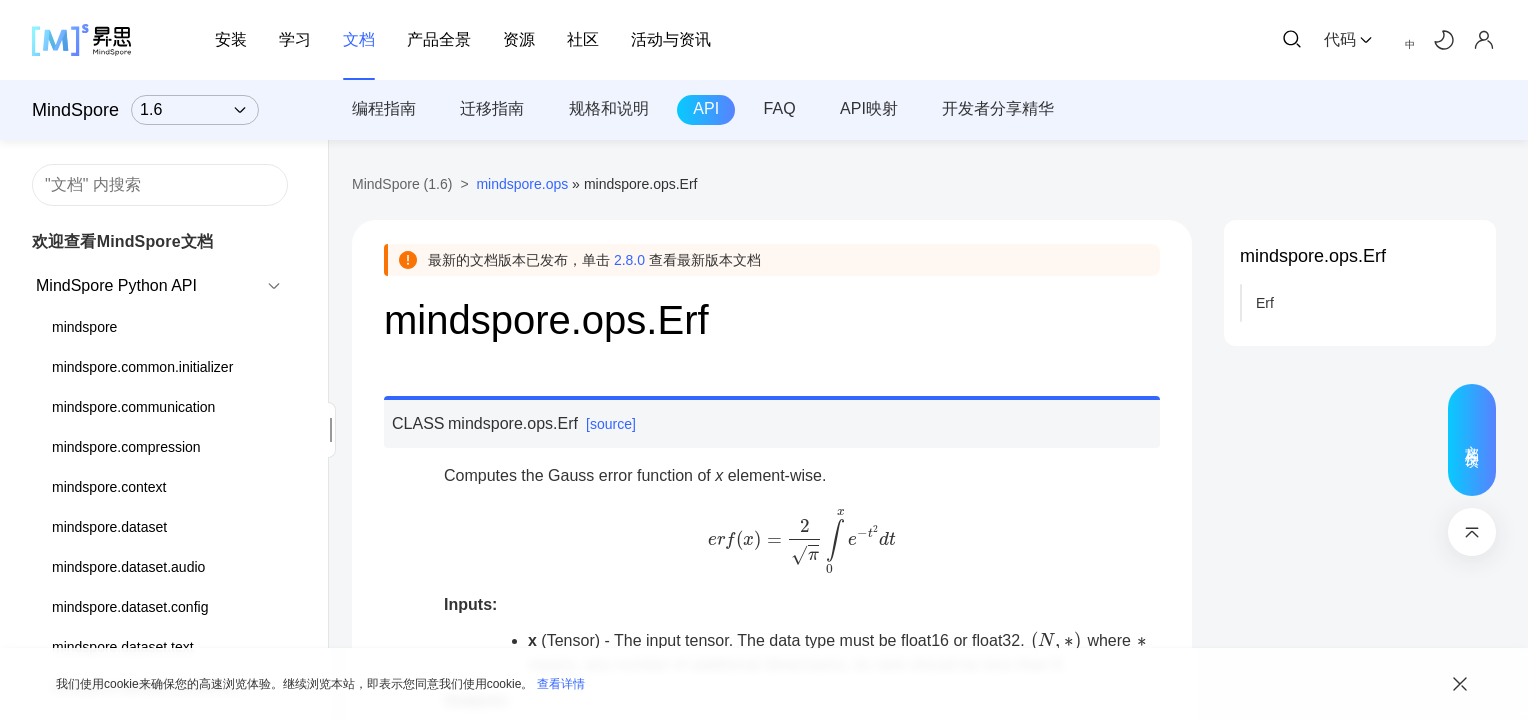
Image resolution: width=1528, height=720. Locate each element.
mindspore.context (109, 487)
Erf (1265, 303)
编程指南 (384, 108)
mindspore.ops (522, 184)
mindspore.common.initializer (142, 367)
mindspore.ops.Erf (1313, 256)
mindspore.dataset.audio (128, 567)
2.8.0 (629, 260)
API (706, 108)
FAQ (780, 108)
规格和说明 (609, 108)
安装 (231, 39)
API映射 (869, 108)
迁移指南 (492, 108)
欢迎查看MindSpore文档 (122, 241)
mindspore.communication (133, 407)
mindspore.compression (126, 447)
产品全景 (439, 39)
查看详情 (561, 684)
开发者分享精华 (998, 108)
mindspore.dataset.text (123, 647)
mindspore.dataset (109, 527)
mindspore (84, 327)
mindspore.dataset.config (130, 607)
